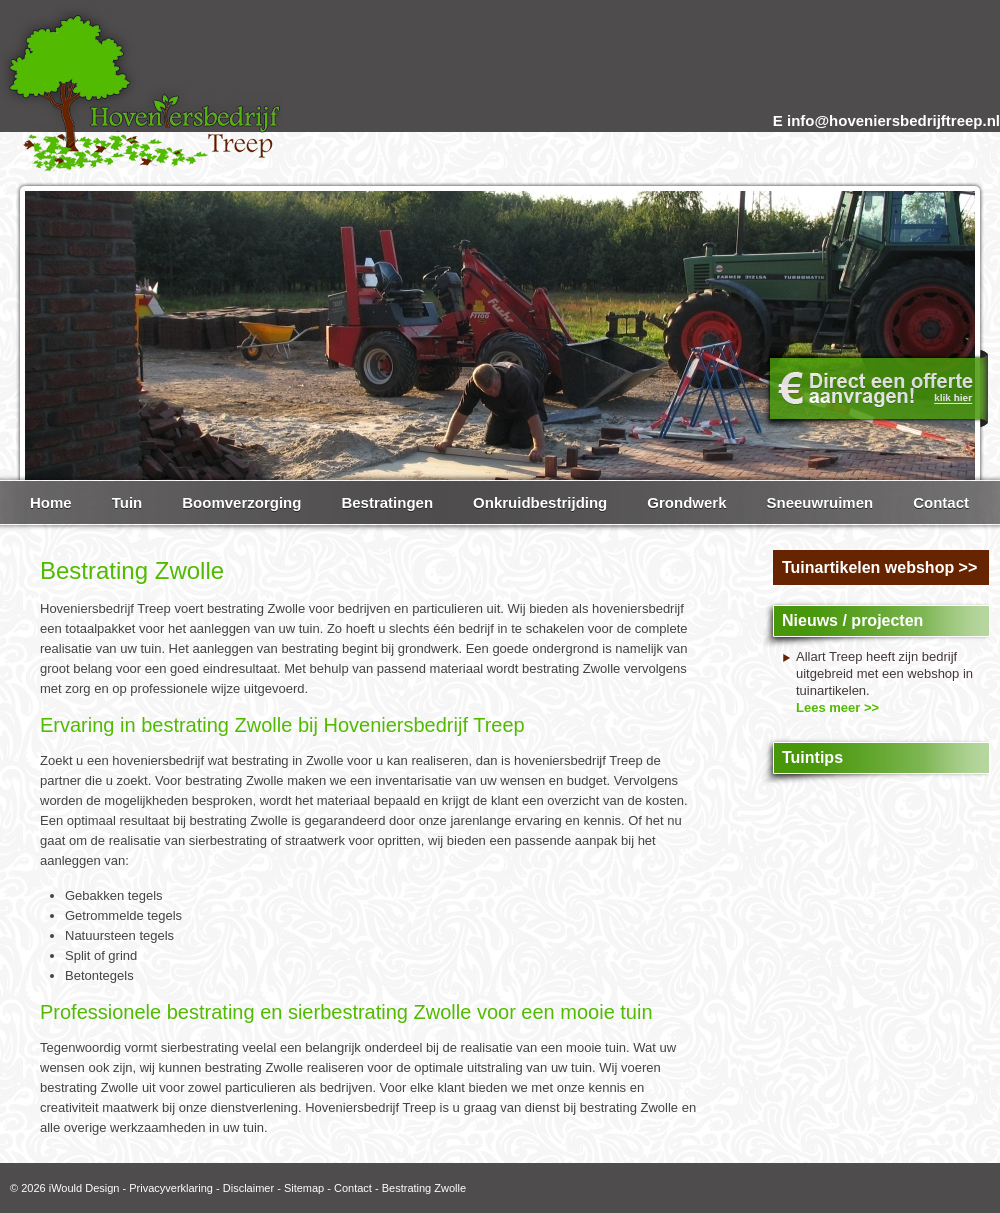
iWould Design (84, 1188)
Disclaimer (248, 1188)
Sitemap (304, 1188)
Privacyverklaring (171, 1188)
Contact (353, 1188)
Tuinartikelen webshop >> (879, 567)
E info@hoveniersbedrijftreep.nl (886, 120)
